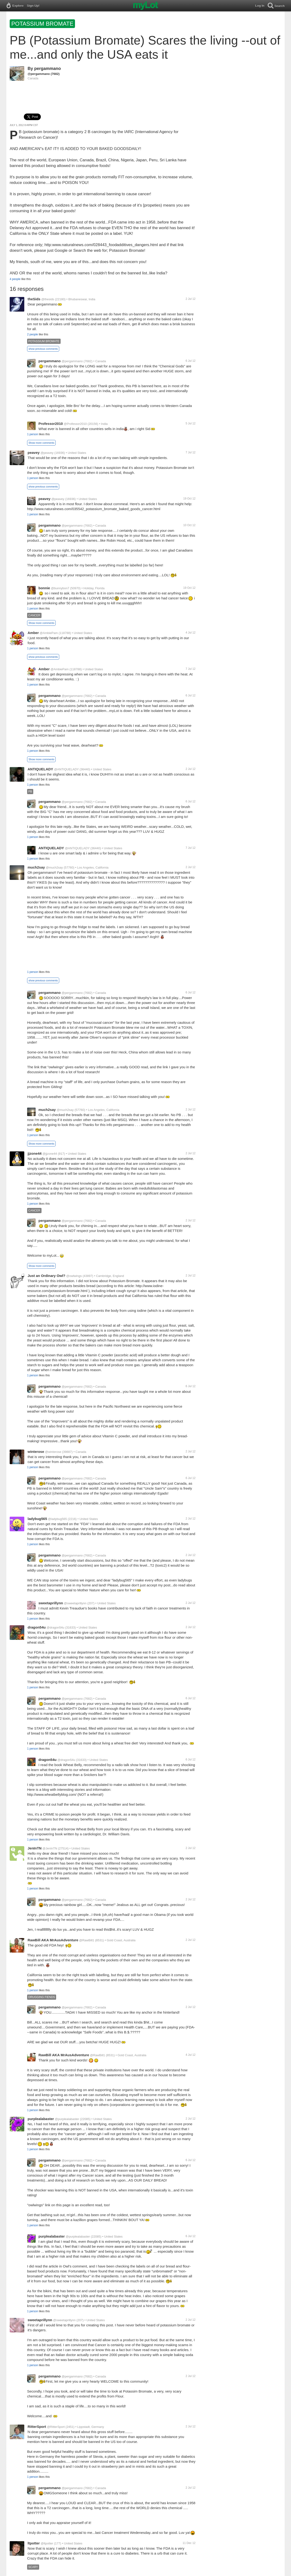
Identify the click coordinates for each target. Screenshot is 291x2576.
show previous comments (43, 348)
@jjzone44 (49, 1153)
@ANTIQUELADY (66, 769)
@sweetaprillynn (75, 1603)
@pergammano (39, 74)
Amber (33, 633)
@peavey (47, 453)
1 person (32, 434)
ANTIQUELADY (40, 769)
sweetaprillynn (50, 1603)
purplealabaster (41, 2119)
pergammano (47, 68)
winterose (36, 1452)
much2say (36, 867)
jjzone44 (35, 1153)
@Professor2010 (75, 424)
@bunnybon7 (60, 588)
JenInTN (35, 1848)
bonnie (44, 588)
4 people (15, 279)
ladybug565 (37, 1519)
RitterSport (37, 2427)
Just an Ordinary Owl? (46, 1276)
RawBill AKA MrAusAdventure (53, 1940)
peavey (34, 453)
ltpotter (34, 2543)
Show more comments (41, 442)
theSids (34, 299)
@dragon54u (55, 1627)
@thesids (47, 299)
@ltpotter (47, 2543)
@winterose (53, 1452)
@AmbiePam (49, 633)
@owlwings (74, 1276)
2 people (32, 334)
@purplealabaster (67, 2119)
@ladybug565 (57, 1519)
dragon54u (37, 1627)
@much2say (54, 867)
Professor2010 (50, 424)
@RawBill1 (86, 1940)
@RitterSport (56, 2427)
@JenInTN (49, 1848)
